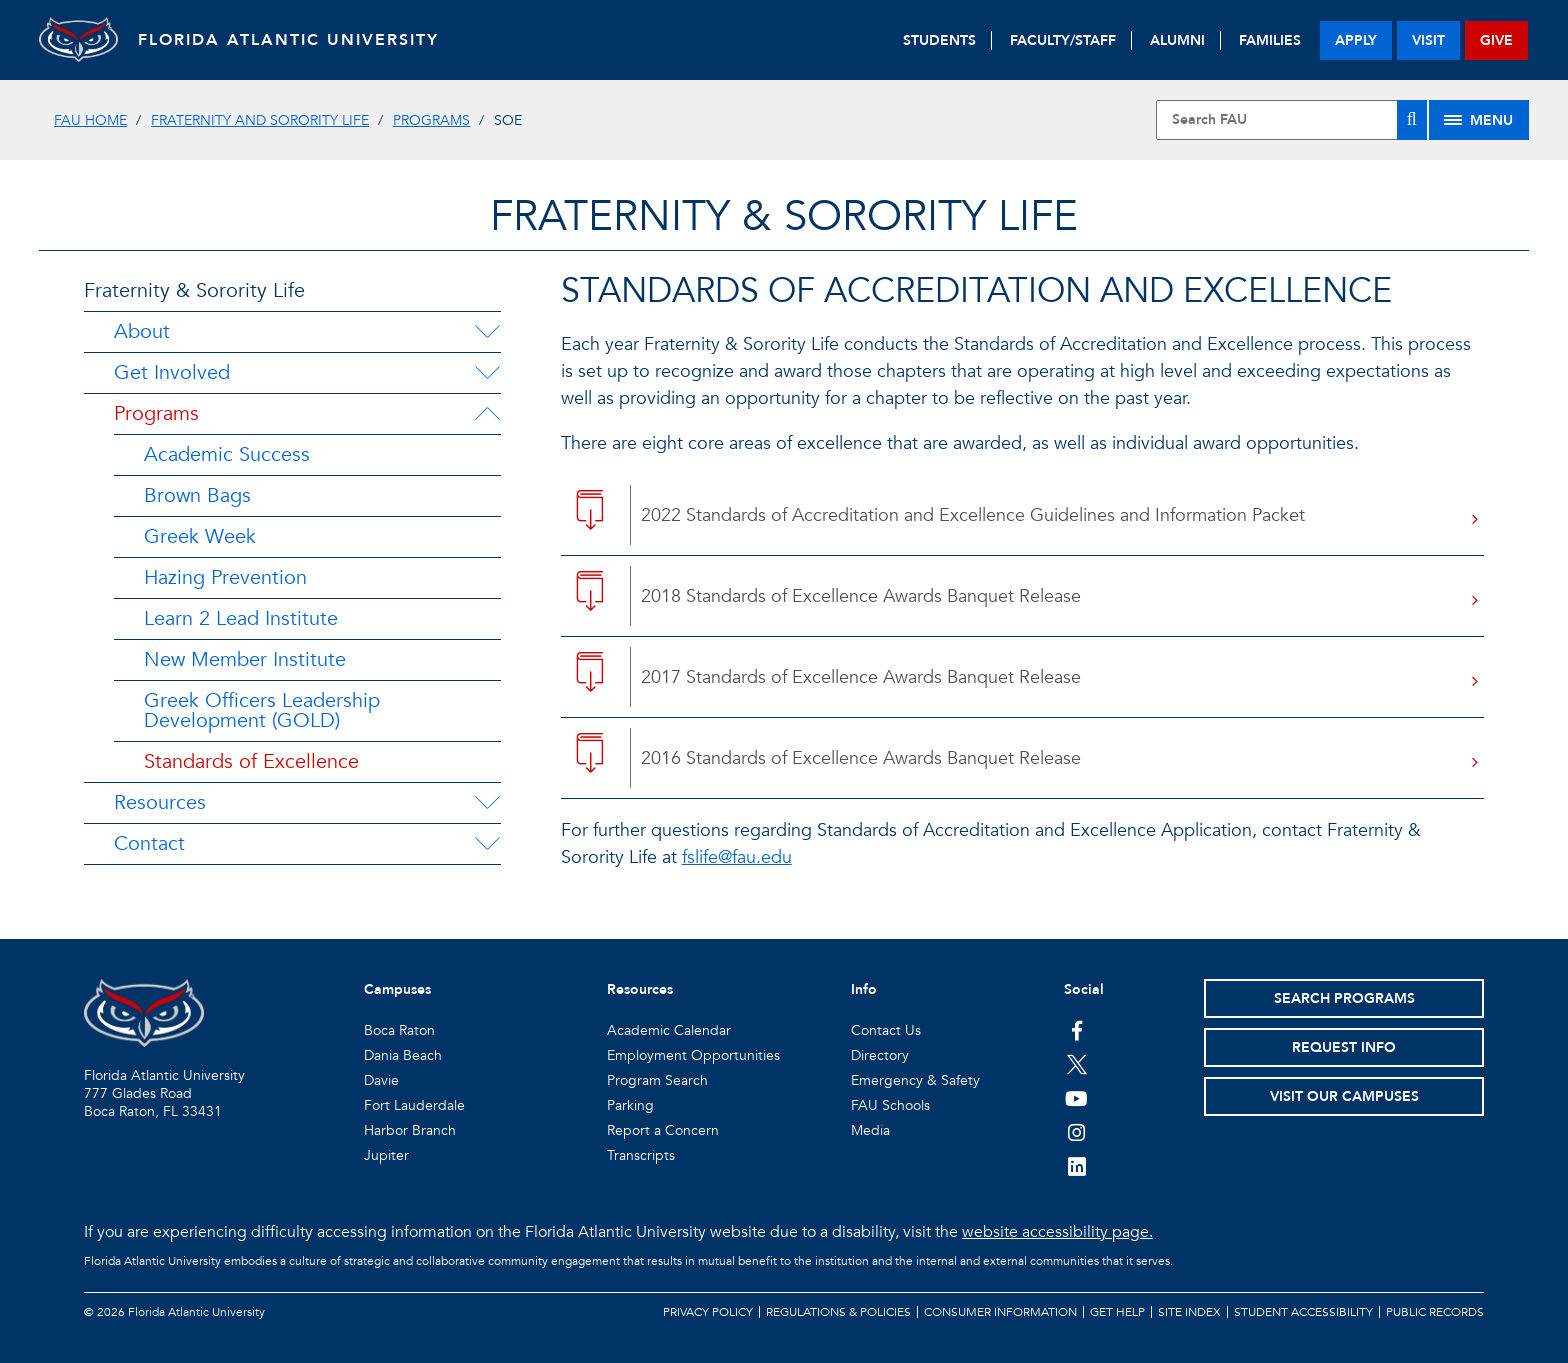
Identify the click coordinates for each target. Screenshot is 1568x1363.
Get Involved (172, 372)
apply (1356, 40)
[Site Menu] (1479, 120)
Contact (149, 843)
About (142, 331)
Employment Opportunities (693, 1055)
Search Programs (1344, 998)
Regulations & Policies (838, 1312)
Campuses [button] (397, 989)
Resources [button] (640, 989)
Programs (431, 120)
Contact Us (886, 1030)
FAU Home (90, 120)
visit (1428, 40)
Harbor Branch (410, 1130)
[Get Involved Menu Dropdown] (487, 373)
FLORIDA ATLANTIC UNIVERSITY (289, 40)
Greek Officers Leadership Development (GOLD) (262, 710)
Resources (160, 802)
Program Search (657, 1080)
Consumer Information (1000, 1312)
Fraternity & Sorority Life (194, 290)
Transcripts (641, 1155)
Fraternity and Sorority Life (260, 120)
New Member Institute (245, 659)
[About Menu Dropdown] (487, 332)
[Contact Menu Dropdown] (487, 844)
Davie (381, 1080)
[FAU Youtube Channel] (1076, 1098)
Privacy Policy (708, 1312)
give (1496, 40)
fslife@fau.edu (737, 857)
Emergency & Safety (915, 1080)
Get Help (1117, 1312)
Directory (880, 1055)
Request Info (1344, 1047)
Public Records (1435, 1312)
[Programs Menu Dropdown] (487, 414)
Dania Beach (403, 1055)
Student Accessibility (1303, 1312)
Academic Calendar (669, 1030)
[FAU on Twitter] (1076, 1064)
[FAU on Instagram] (1076, 1132)
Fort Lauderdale (414, 1105)
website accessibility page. (1057, 1232)
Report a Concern (663, 1130)
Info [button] (864, 989)
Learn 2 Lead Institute (241, 618)
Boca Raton (399, 1030)
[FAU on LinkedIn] (1076, 1166)
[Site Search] (1291, 120)
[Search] (1412, 120)
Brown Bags (197, 495)
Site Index (1189, 1312)
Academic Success (227, 454)
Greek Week (200, 536)
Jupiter (386, 1155)
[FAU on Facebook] (1076, 1030)
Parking (630, 1105)
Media (870, 1130)
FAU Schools (890, 1105)
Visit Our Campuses (1344, 1096)
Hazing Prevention (225, 577)
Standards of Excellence (251, 761)
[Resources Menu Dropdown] (487, 803)
